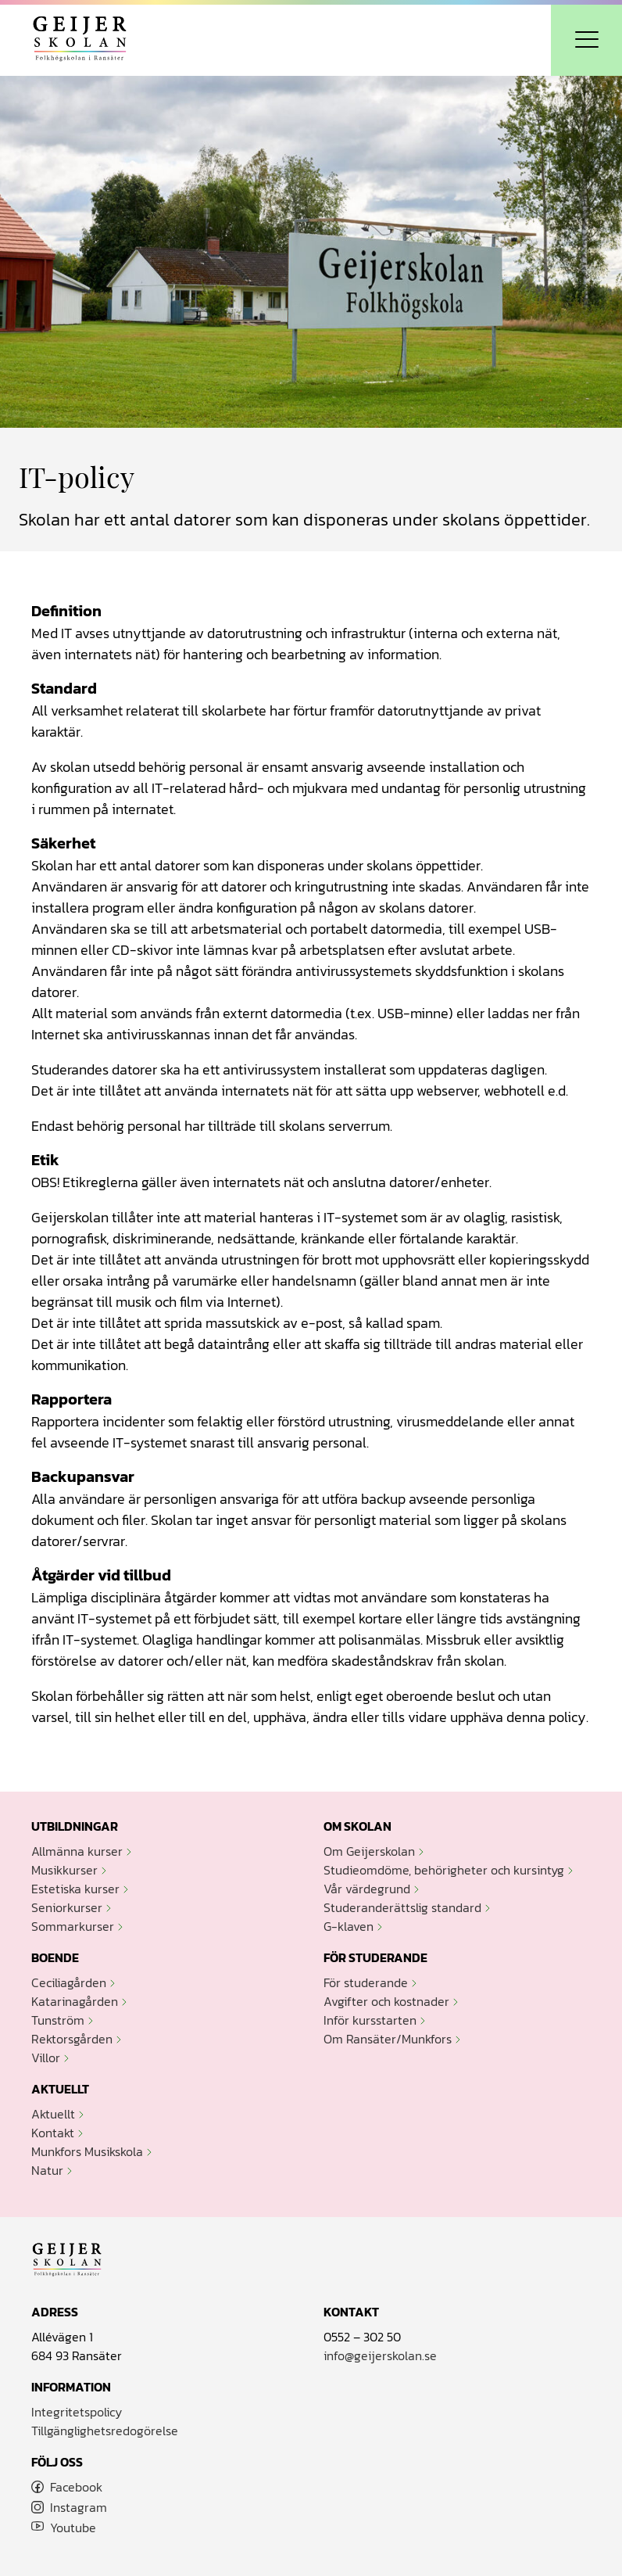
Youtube (73, 2527)
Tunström (57, 2020)
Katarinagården (74, 2001)
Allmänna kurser (77, 1851)
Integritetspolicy (76, 2411)
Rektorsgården (72, 2038)
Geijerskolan (80, 40)
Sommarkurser (72, 1926)
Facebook (76, 2486)
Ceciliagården (68, 1982)
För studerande (366, 1982)
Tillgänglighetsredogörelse (104, 2430)
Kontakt (52, 2132)
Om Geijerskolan (369, 1851)
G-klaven (349, 1926)
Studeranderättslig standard (402, 1907)
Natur (47, 2170)
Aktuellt (53, 2113)
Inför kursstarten (370, 2020)
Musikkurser (64, 1869)
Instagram (78, 2507)
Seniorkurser (66, 1907)
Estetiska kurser (75, 1888)
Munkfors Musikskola (87, 2151)
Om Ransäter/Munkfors (388, 2038)
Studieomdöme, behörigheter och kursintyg (444, 1869)
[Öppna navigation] (586, 40)
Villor (45, 2057)
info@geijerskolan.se (380, 2355)
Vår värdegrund (367, 1888)
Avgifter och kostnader (386, 2001)
